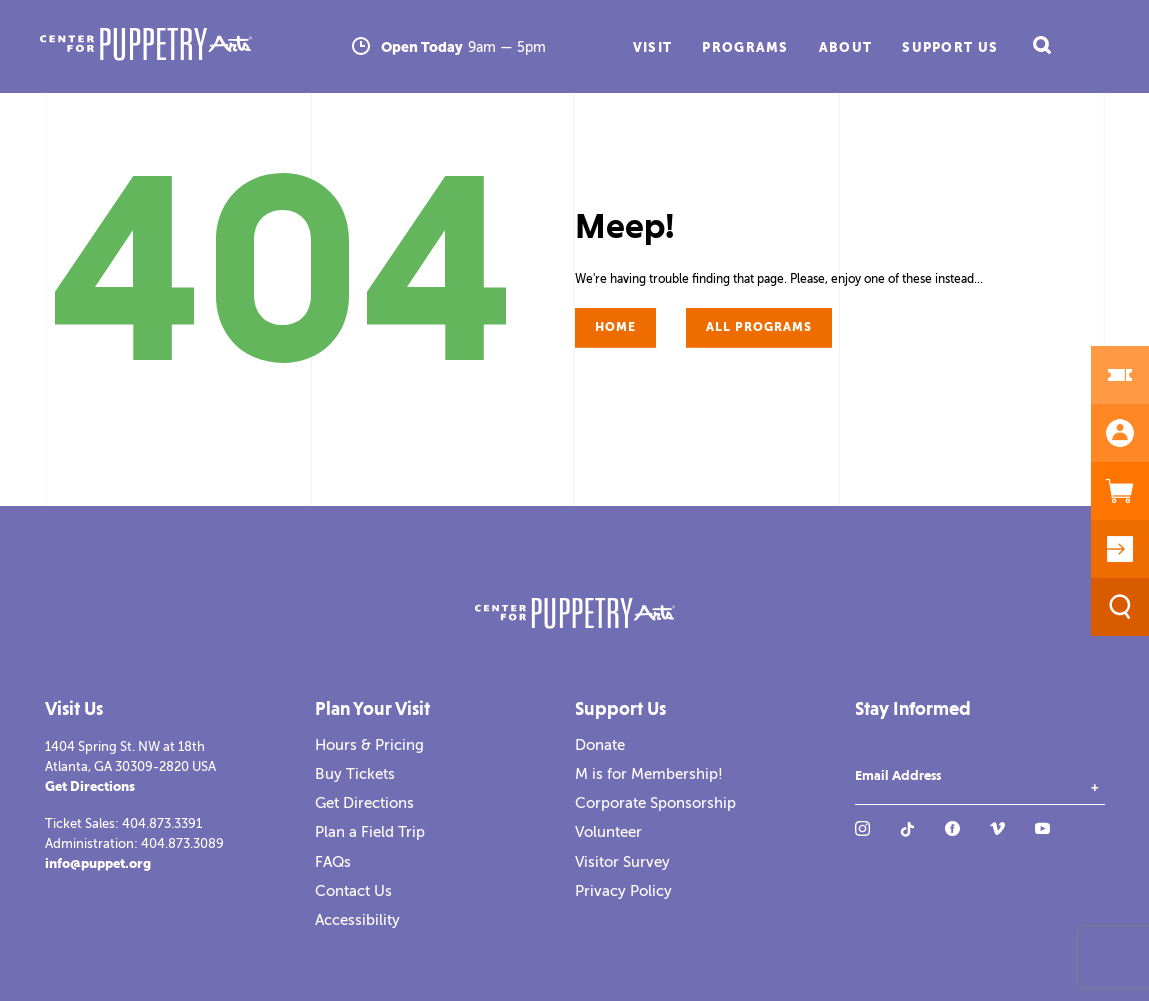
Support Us (950, 47)
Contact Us (353, 891)
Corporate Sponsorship (655, 803)
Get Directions (90, 786)
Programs (745, 47)
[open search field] (1041, 46)
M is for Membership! (649, 774)
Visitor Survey (622, 862)
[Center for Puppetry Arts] (190, 46)
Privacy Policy (623, 891)
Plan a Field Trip (370, 832)
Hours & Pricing (369, 745)
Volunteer (608, 832)
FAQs (333, 862)
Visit (653, 47)
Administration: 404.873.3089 (134, 843)
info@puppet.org (98, 863)
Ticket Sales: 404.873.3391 (123, 823)
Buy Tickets (355, 774)
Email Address (898, 776)
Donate (600, 745)
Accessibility (357, 920)
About (846, 47)
